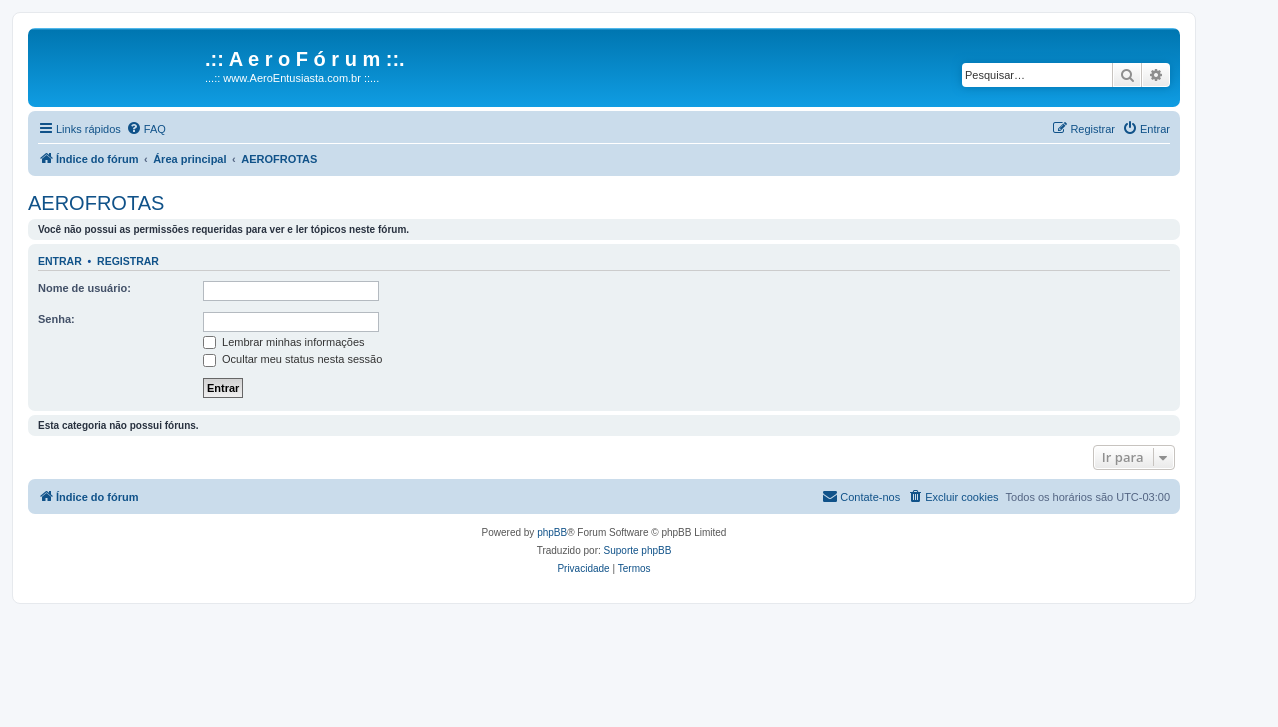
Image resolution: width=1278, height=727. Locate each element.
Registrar (128, 261)
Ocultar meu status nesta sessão (292, 359)
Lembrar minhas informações (284, 342)
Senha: (56, 319)
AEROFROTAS (96, 203)
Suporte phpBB (638, 550)
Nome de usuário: (84, 288)
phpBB (552, 532)
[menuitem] (146, 129)
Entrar (60, 261)
